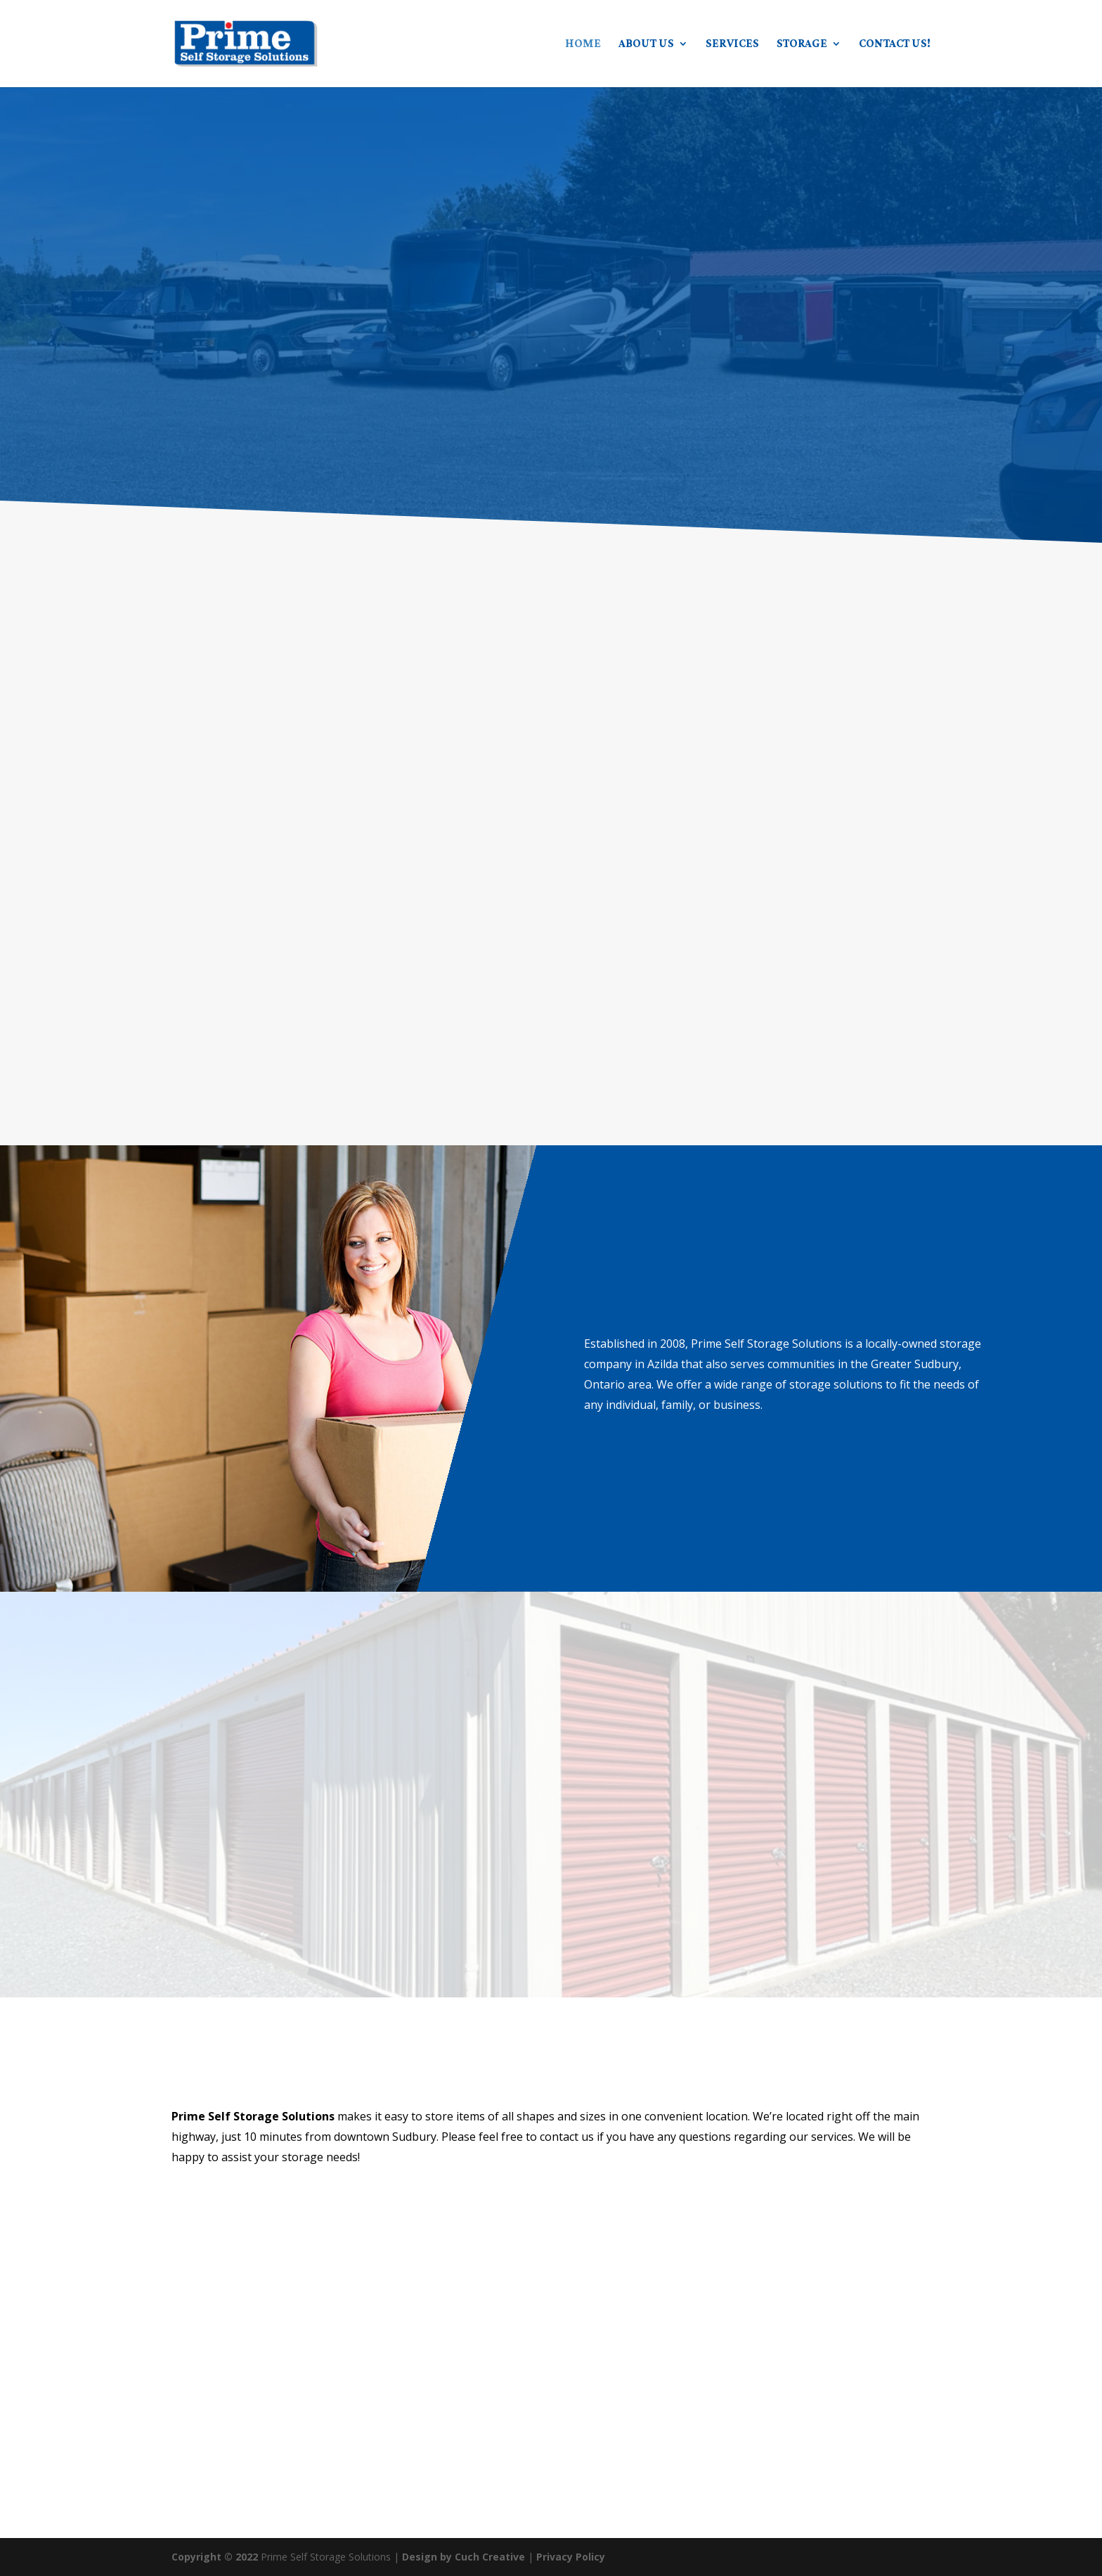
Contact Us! (895, 44)
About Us (646, 44)
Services (732, 44)
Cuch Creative (490, 2556)
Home (583, 44)
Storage (802, 44)
